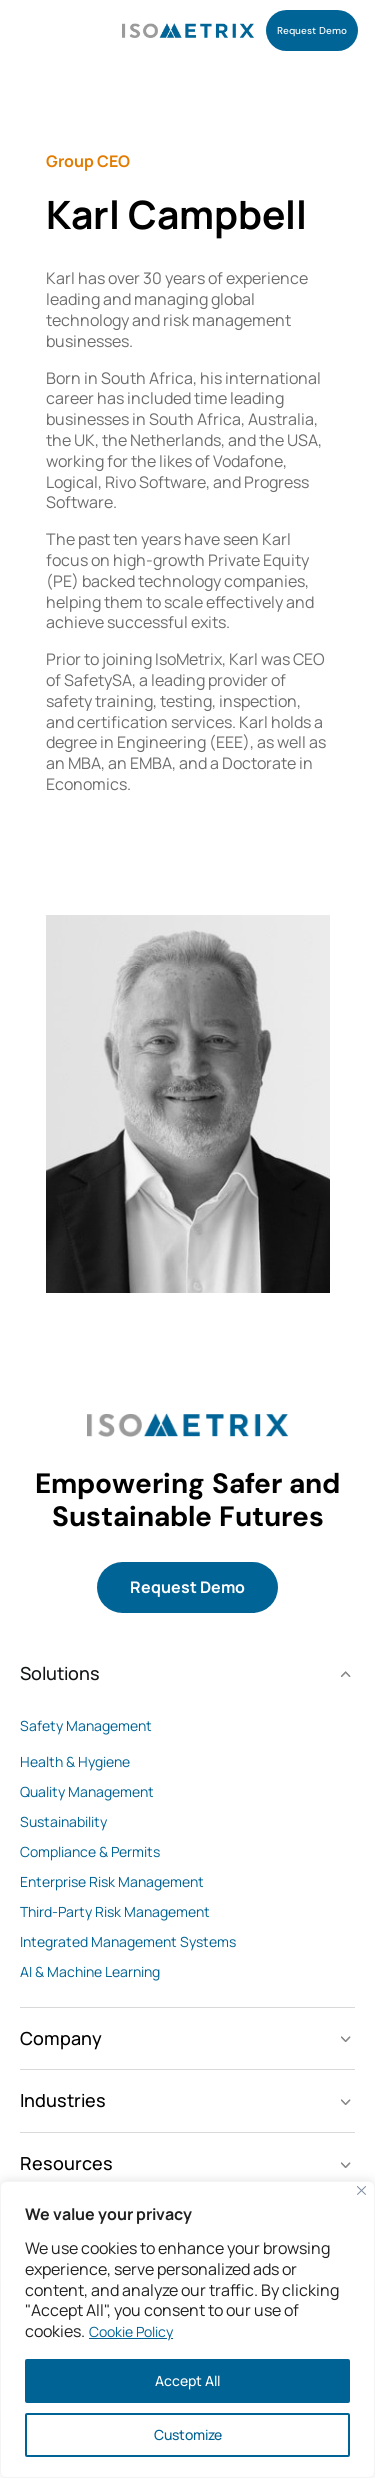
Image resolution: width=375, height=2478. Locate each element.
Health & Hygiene (75, 1761)
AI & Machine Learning (90, 1971)
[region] (187, 2329)
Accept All (187, 2380)
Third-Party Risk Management (115, 1911)
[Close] (361, 2190)
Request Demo (187, 1587)
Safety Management (86, 1725)
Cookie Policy (131, 2331)
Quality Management (87, 1791)
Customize (188, 2434)
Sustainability (63, 1821)
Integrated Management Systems (128, 1941)
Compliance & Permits (90, 1851)
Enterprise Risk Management (112, 1881)
